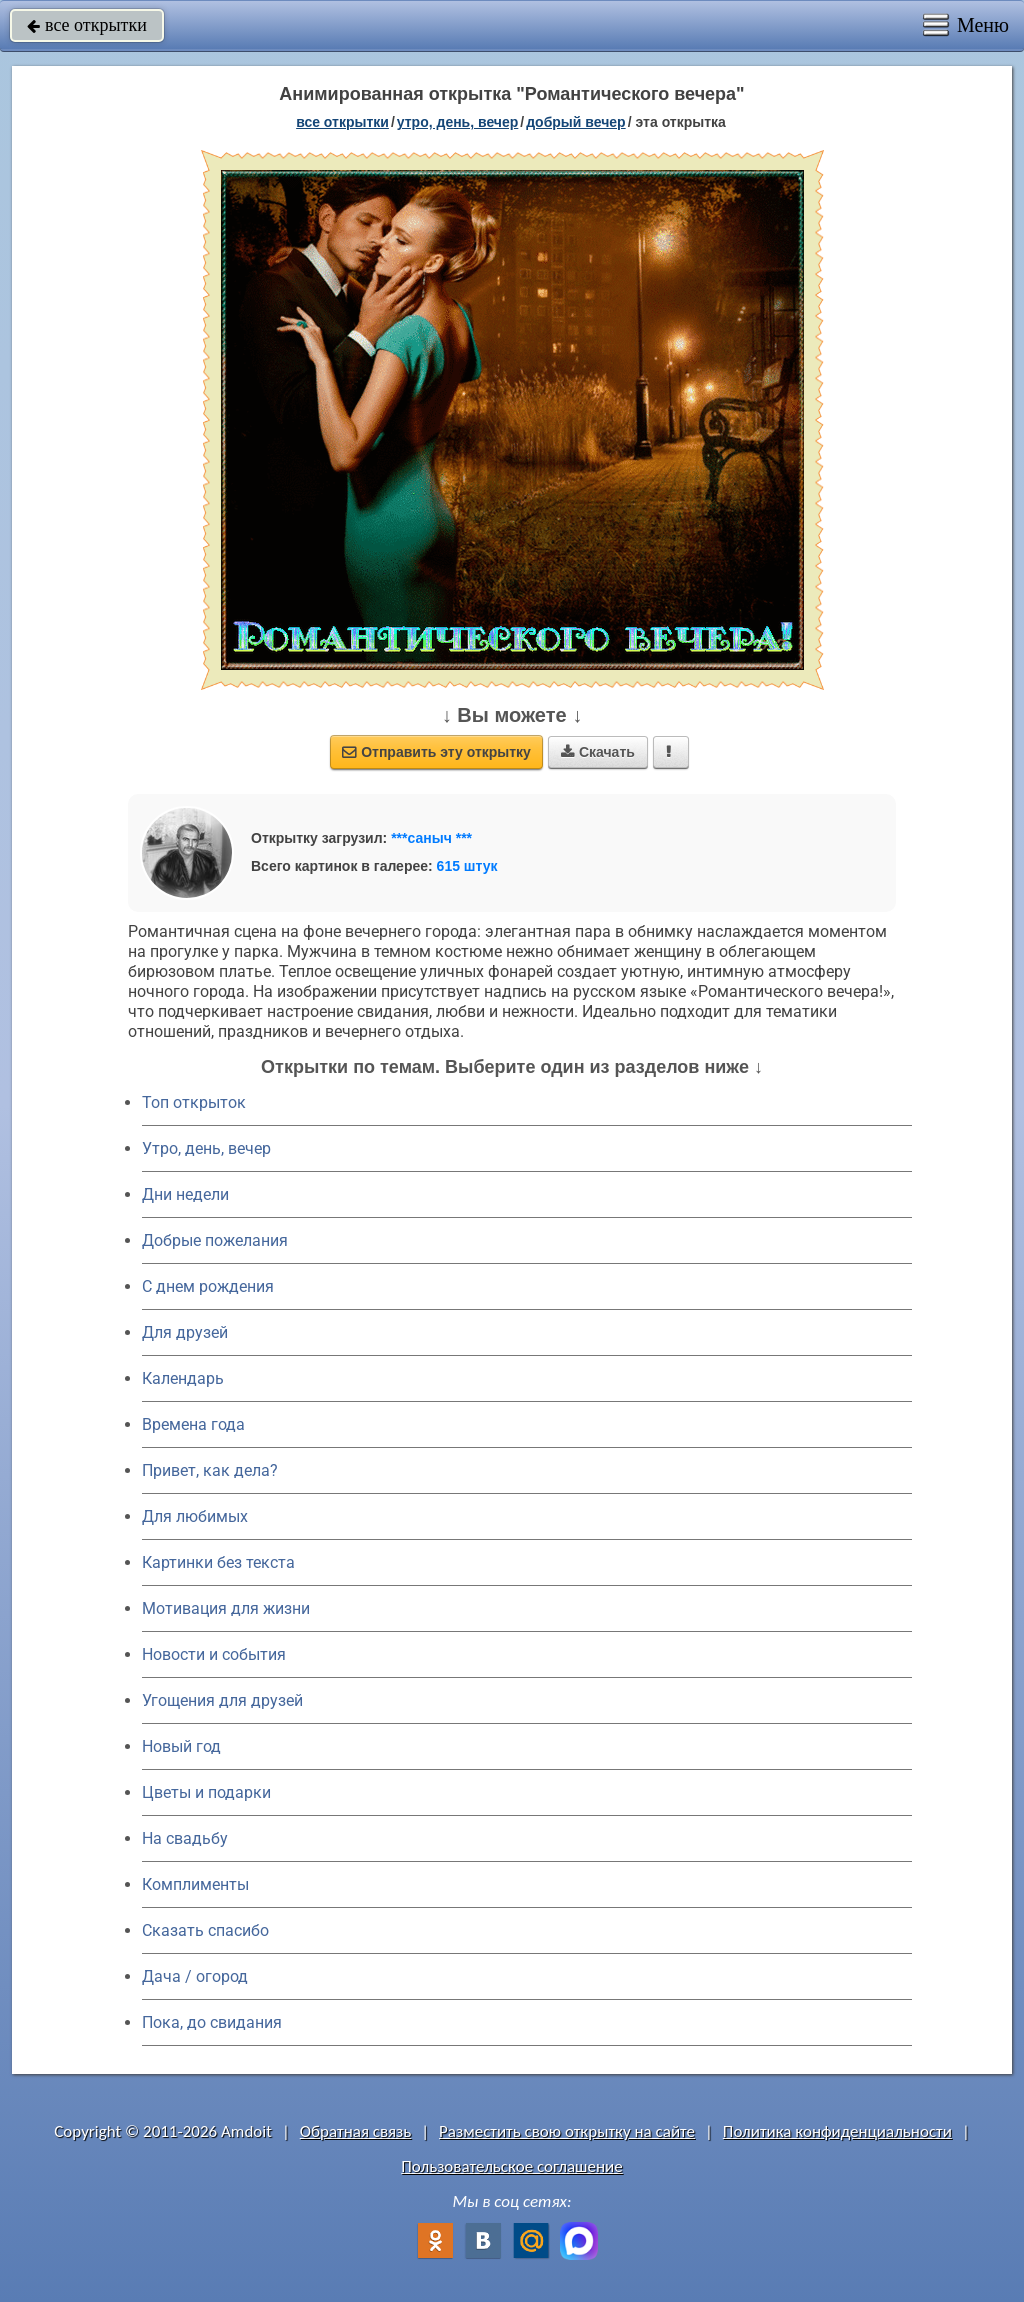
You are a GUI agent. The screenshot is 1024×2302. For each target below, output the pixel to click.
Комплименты (195, 1884)
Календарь (183, 1378)
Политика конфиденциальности (837, 2131)
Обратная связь (356, 2131)
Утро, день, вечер (206, 1148)
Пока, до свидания (212, 2022)
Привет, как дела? (210, 1470)
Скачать (598, 752)
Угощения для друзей (222, 1700)
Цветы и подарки (206, 1792)
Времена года (193, 1424)
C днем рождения (208, 1286)
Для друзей (185, 1332)
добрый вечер (575, 122)
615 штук (467, 866)
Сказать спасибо (205, 1930)
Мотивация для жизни (226, 1608)
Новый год (181, 1746)
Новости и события (214, 1654)
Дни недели (185, 1194)
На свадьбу (185, 1838)
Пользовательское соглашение (511, 2166)
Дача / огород (195, 1976)
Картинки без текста (218, 1562)
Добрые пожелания (215, 1240)
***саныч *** (431, 838)
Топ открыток (194, 1102)
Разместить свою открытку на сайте (567, 2131)
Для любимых (195, 1516)
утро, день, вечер (458, 122)
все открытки (87, 25)
